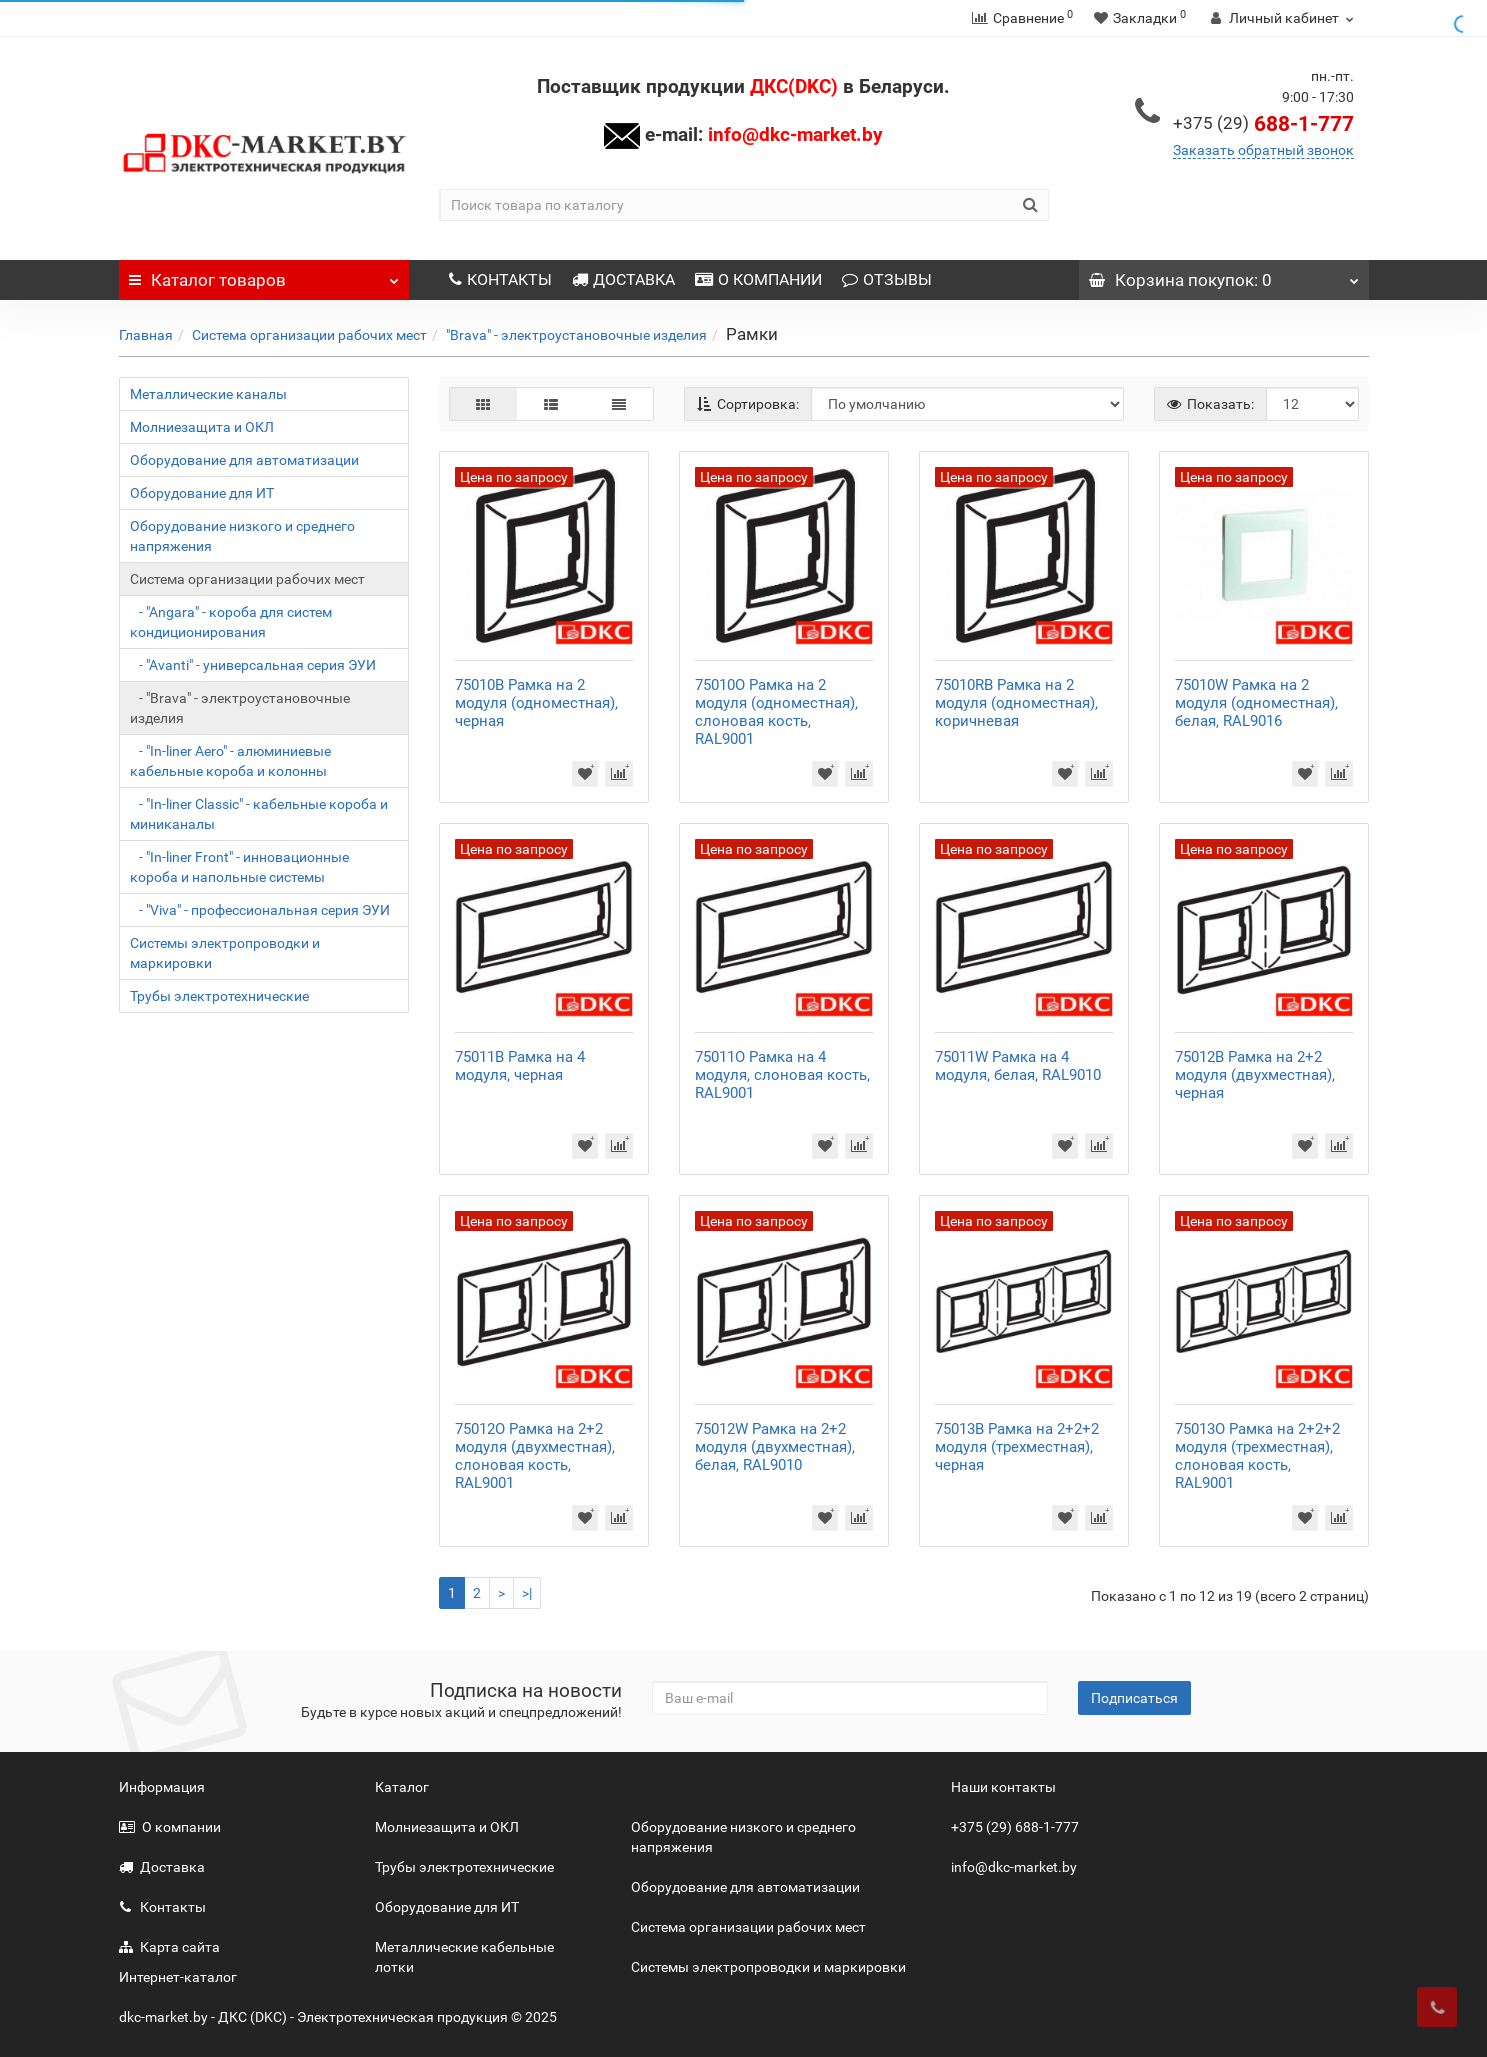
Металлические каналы (208, 394)
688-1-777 (1263, 124)
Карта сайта (169, 1947)
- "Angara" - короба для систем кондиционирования (231, 622)
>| (527, 1593)
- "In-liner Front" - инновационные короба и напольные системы (239, 867)
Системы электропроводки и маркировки (225, 953)
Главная (146, 335)
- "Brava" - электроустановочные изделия (240, 708)
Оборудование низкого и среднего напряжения (242, 536)
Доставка (162, 1867)
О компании (170, 1827)
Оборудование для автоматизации (244, 460)
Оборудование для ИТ (202, 493)
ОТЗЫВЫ (887, 279)
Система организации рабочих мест (309, 335)
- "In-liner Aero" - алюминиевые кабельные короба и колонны (230, 761)
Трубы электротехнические (219, 996)
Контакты (162, 1907)
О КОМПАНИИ (758, 279)
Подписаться (1134, 1698)
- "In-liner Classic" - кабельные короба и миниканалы (259, 814)
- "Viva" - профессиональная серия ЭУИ (260, 910)
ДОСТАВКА (623, 279)
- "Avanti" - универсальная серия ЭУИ (253, 665)
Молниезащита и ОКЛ (202, 427)
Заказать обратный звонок (1263, 150)
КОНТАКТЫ (500, 279)
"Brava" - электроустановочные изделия (576, 335)
